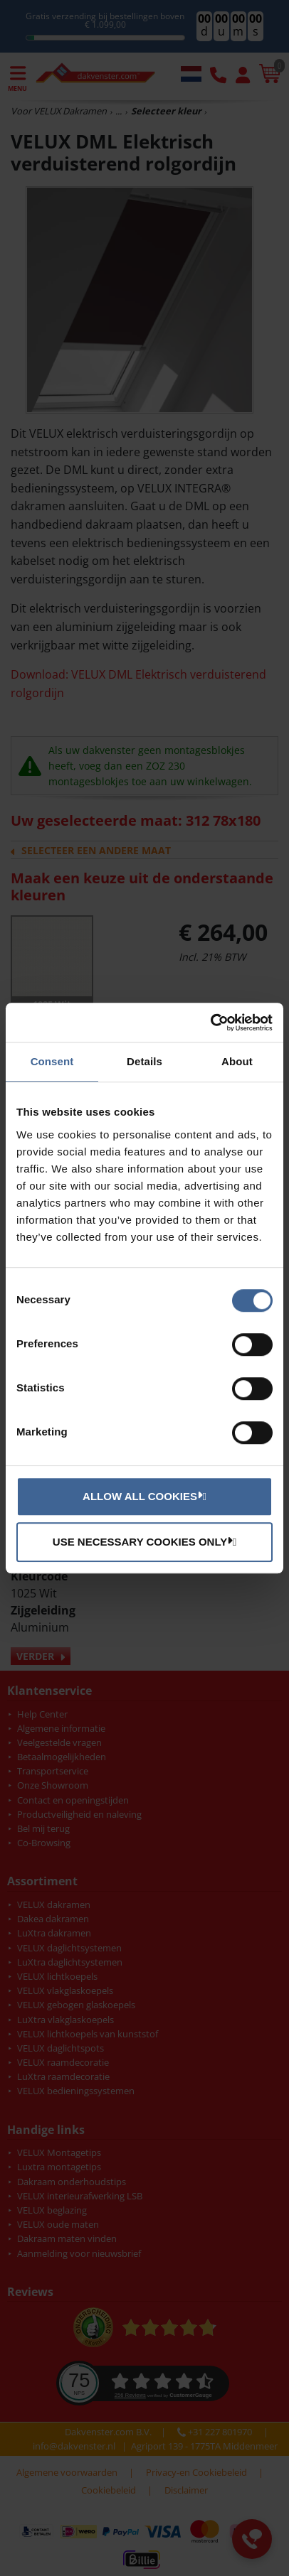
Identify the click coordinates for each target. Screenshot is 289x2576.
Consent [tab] (52, 1061)
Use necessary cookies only (143, 1541)
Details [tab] (144, 1061)
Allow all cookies (142, 1495)
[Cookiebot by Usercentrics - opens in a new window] (210, 1022)
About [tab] (237, 1061)
